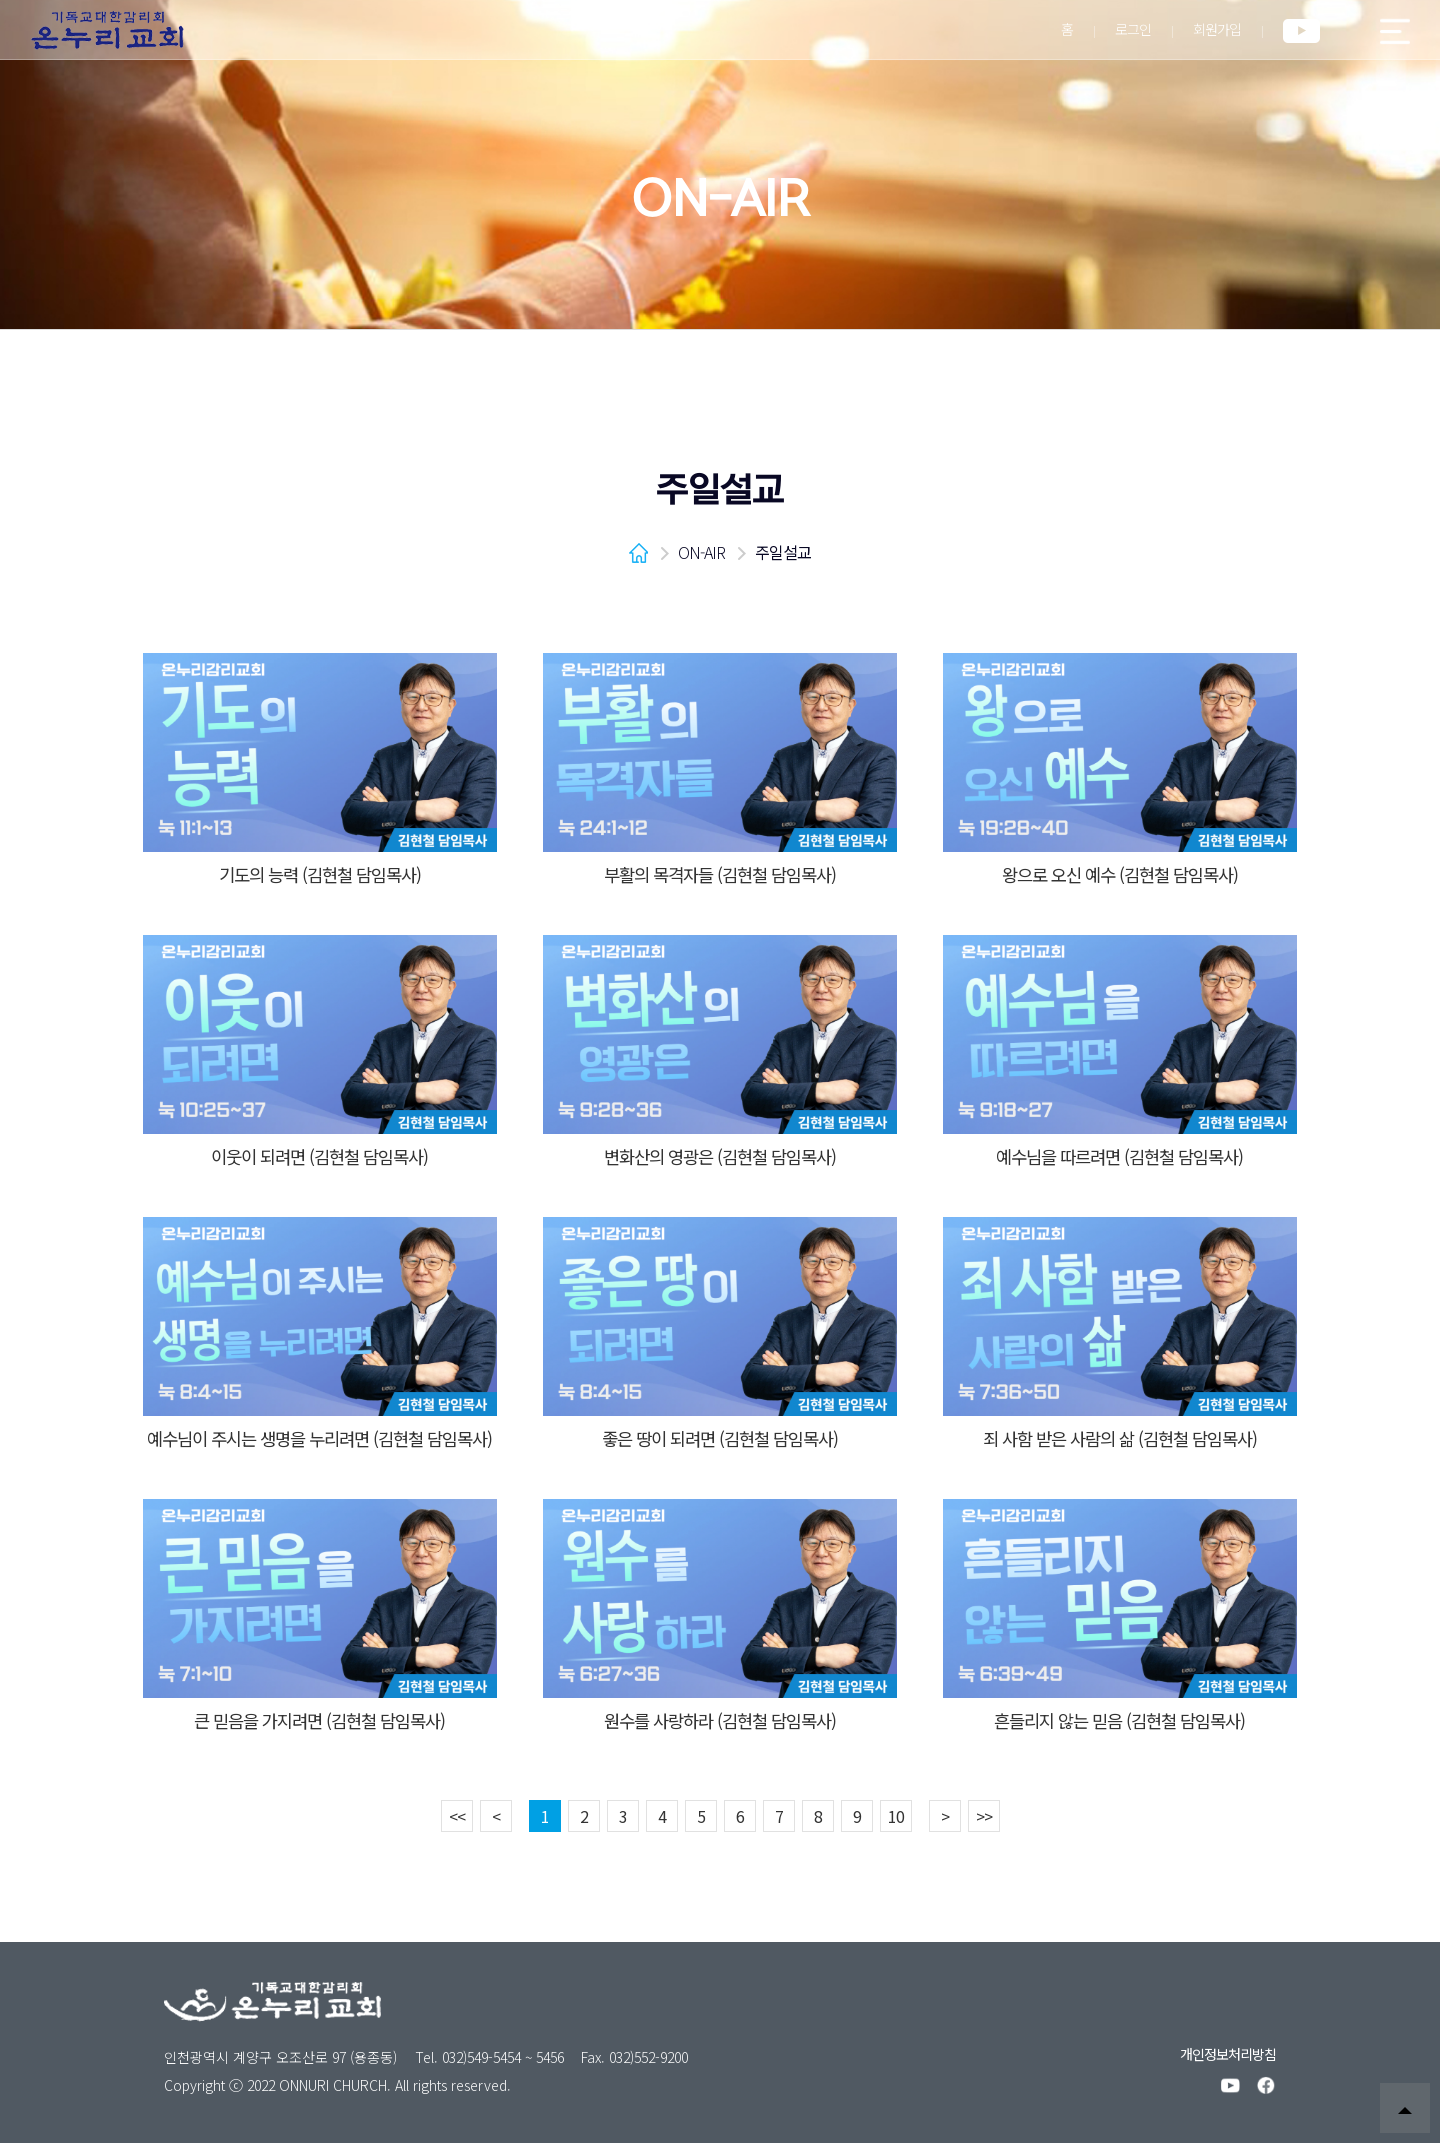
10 (896, 1816)
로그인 (1133, 29)
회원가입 (1217, 29)
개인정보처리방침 (1228, 2054)
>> (984, 1816)
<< (457, 1816)
